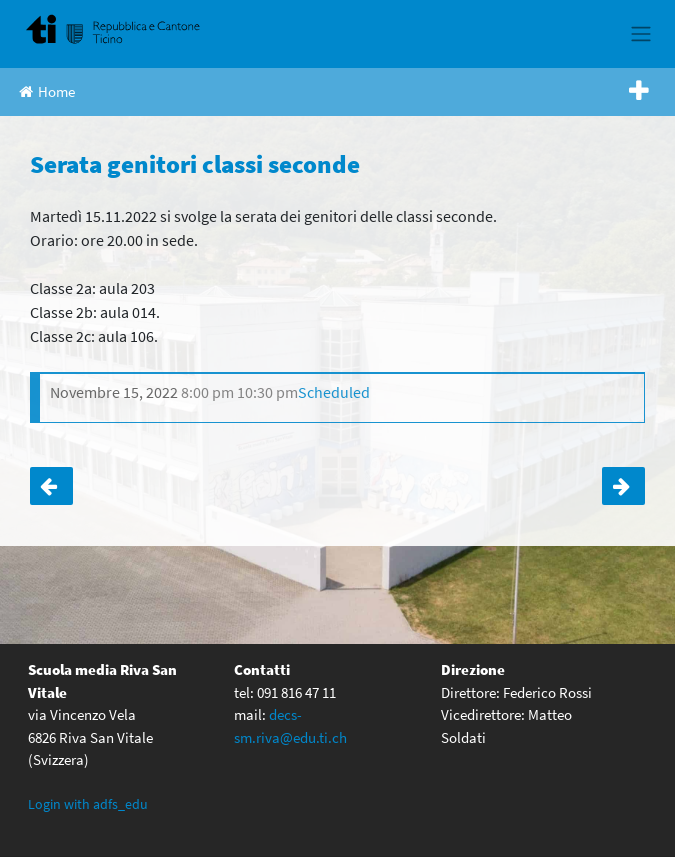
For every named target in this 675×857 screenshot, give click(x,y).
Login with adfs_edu (88, 804)
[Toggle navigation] (640, 34)
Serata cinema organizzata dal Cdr (51, 486)
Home (47, 91)
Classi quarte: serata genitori (623, 486)
